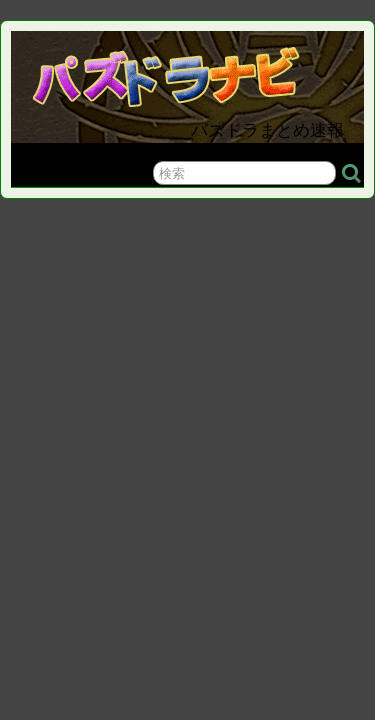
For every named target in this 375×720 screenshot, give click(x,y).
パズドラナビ (191, 71)
